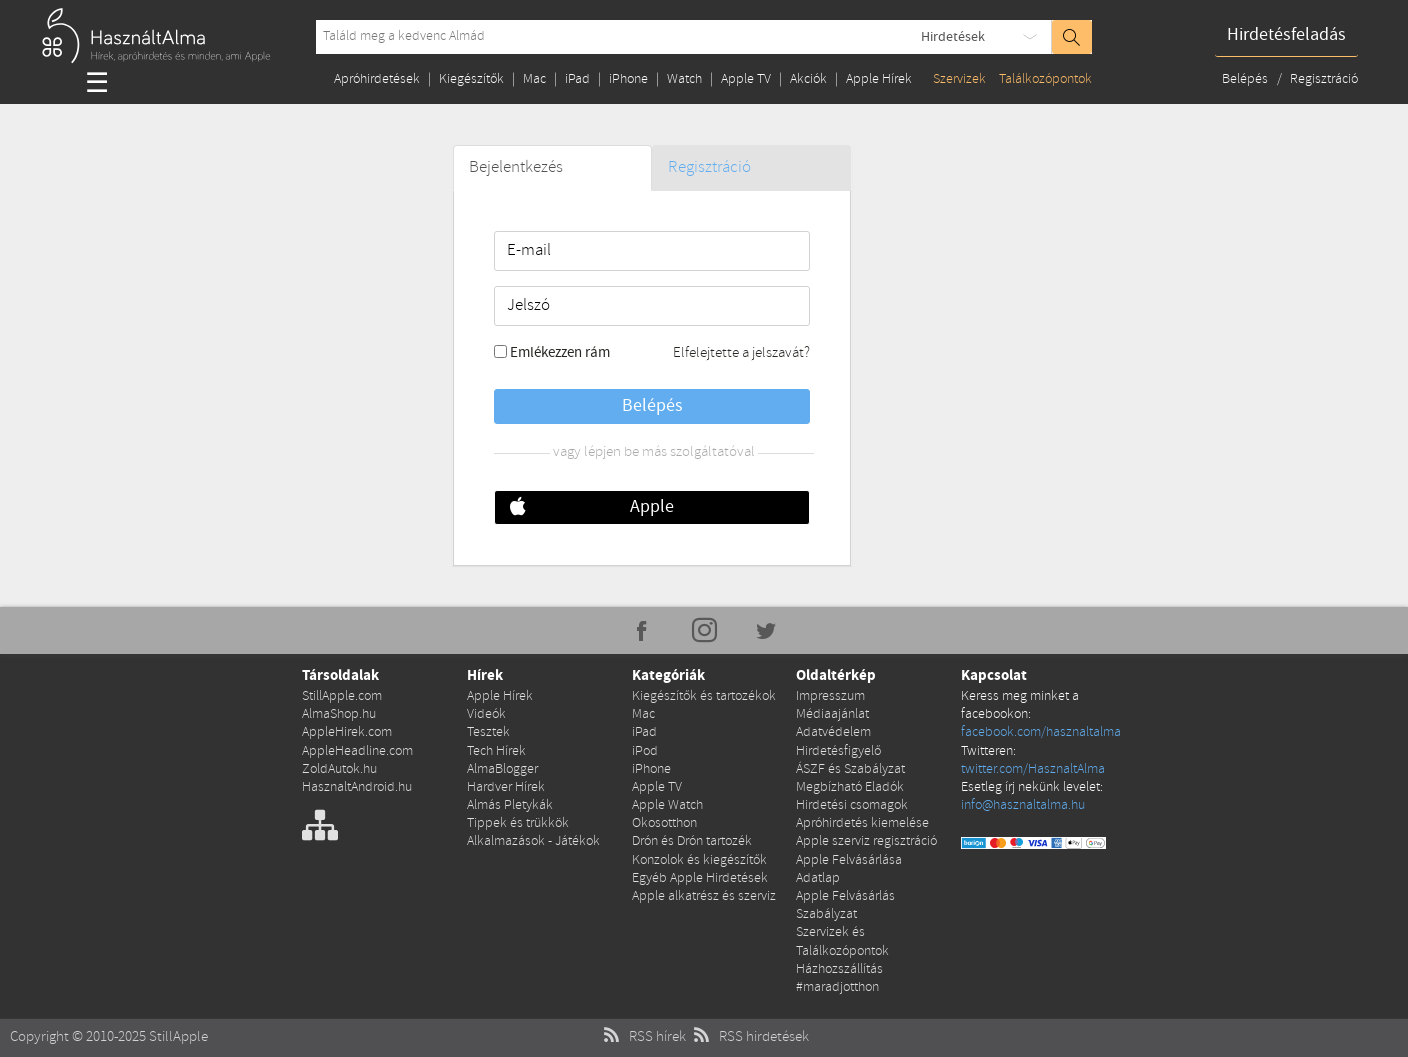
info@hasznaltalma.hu (1023, 805)
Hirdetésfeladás (1286, 35)
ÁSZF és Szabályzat (850, 769)
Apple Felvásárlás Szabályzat (845, 905)
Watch (684, 79)
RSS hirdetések (749, 1037)
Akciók (808, 79)
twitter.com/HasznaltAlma (1033, 769)
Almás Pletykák (510, 805)
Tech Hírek (496, 751)
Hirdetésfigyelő (838, 751)
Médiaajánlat (832, 714)
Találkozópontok (1045, 79)
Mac (534, 79)
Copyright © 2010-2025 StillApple (109, 1037)
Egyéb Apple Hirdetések (700, 878)
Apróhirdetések (377, 79)
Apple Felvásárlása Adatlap (849, 869)
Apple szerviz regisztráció (866, 841)
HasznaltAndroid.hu (357, 787)
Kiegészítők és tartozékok (704, 696)
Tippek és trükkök (518, 823)
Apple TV (746, 79)
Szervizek (959, 79)
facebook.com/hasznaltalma (1041, 732)
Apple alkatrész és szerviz (704, 896)
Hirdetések (953, 37)
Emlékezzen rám (560, 353)
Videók (486, 714)
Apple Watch (667, 805)
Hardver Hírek (506, 787)
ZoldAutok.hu (339, 769)
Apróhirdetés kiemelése (862, 823)
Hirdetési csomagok (852, 805)
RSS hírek (642, 1037)
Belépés (1246, 79)
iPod (645, 751)
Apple (652, 507)
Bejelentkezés (516, 167)
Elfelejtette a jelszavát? (741, 353)
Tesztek (488, 732)
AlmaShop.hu (339, 714)
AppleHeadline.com (357, 751)
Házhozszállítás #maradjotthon (839, 978)
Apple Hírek (879, 79)
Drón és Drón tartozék (692, 841)
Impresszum (830, 696)
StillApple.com (342, 696)
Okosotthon (664, 823)
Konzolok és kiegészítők (699, 860)
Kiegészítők (471, 79)
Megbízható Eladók (850, 787)
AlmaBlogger (502, 769)
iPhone (628, 79)
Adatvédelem (833, 732)
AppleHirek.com (347, 732)
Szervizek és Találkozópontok (842, 941)
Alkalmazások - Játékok (533, 841)
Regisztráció (1324, 79)
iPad (577, 79)
